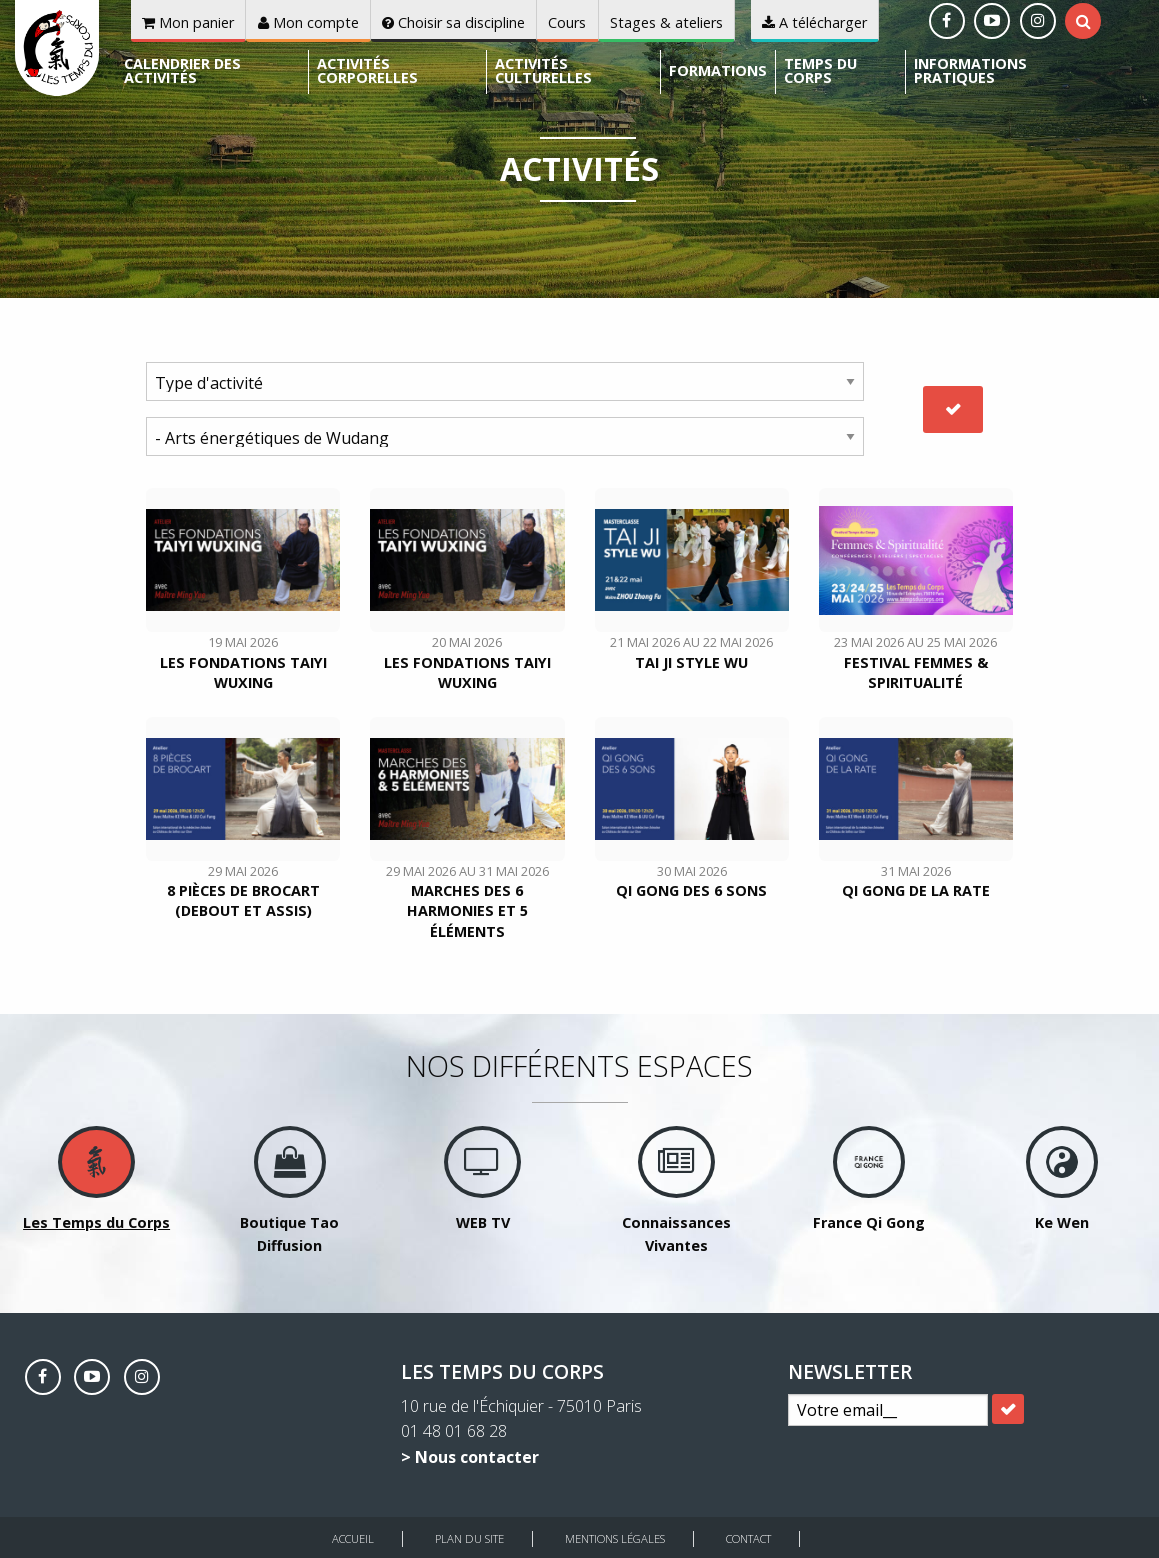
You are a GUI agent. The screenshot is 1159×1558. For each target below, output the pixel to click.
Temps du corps (820, 70)
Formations (718, 70)
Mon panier (188, 22)
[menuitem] (212, 72)
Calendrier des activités (182, 70)
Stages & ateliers (666, 22)
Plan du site (469, 1538)
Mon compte (308, 22)
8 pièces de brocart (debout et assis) (243, 900)
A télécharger (814, 22)
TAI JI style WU (691, 662)
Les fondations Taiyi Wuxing (243, 672)
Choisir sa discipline (453, 22)
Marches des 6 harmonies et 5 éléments (467, 910)
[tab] (1083, 21)
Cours (567, 22)
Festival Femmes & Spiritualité (916, 672)
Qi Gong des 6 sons (691, 890)
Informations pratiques (970, 70)
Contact (748, 1538)
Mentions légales (615, 1538)
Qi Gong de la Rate (916, 890)
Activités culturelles (543, 70)
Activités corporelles (367, 70)
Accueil (353, 1538)
